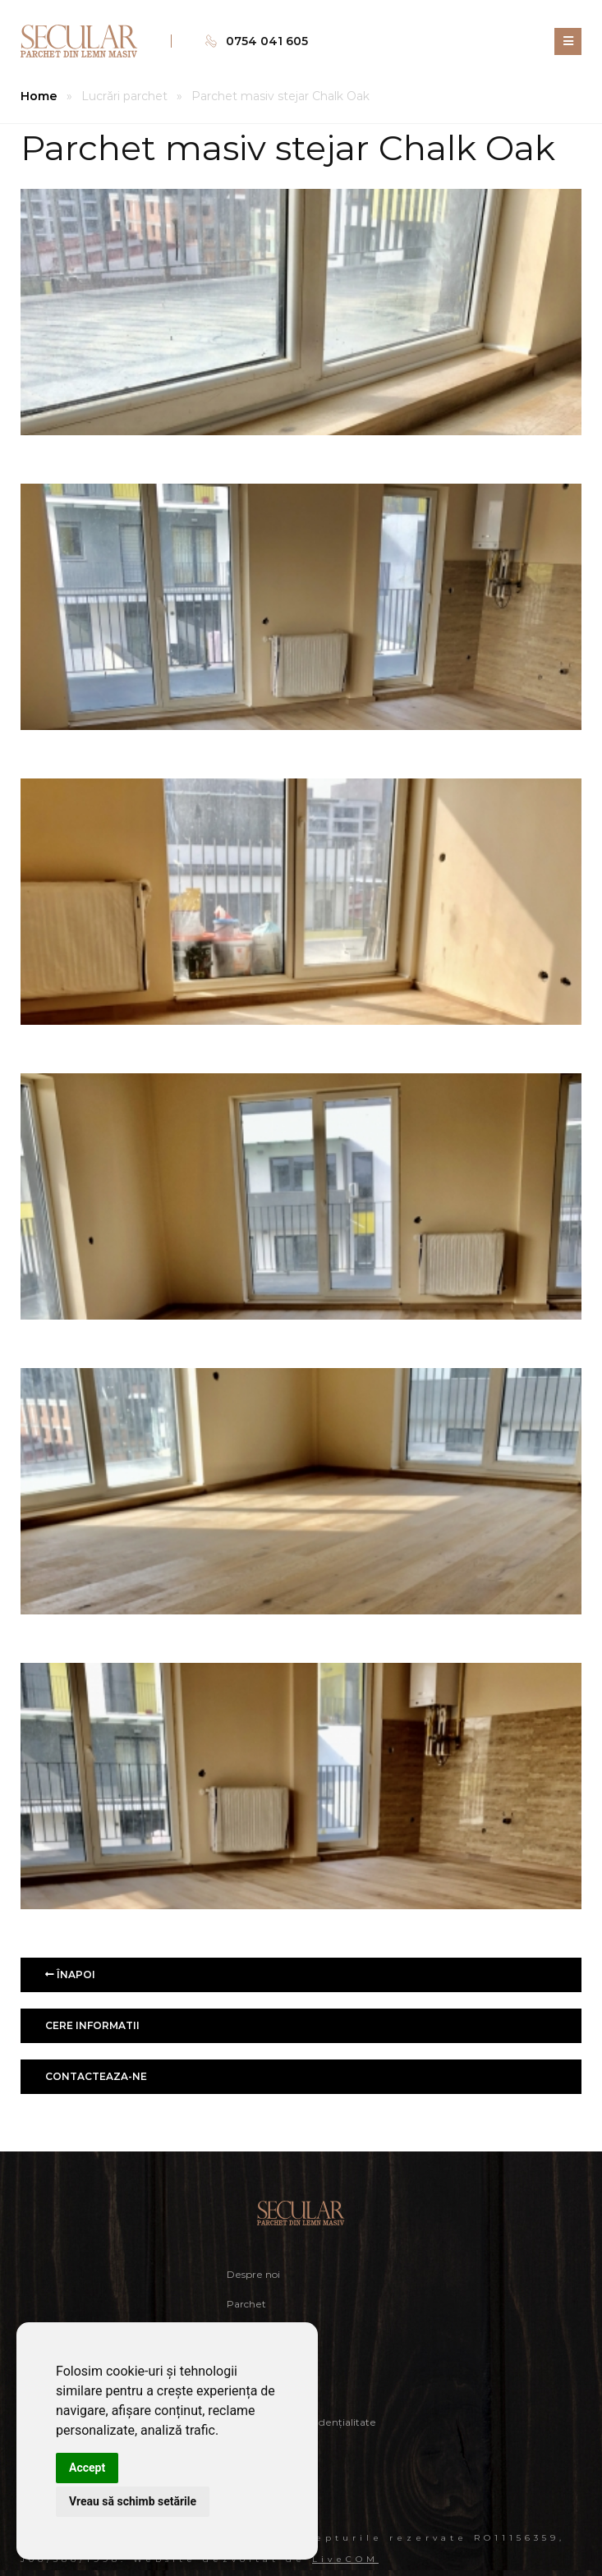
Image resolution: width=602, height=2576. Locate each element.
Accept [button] (87, 2467)
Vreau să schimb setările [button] (132, 2501)
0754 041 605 (267, 41)
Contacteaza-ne (96, 2076)
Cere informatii (92, 2025)
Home (39, 96)
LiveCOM (345, 2559)
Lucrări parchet (124, 96)
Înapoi (70, 1974)
